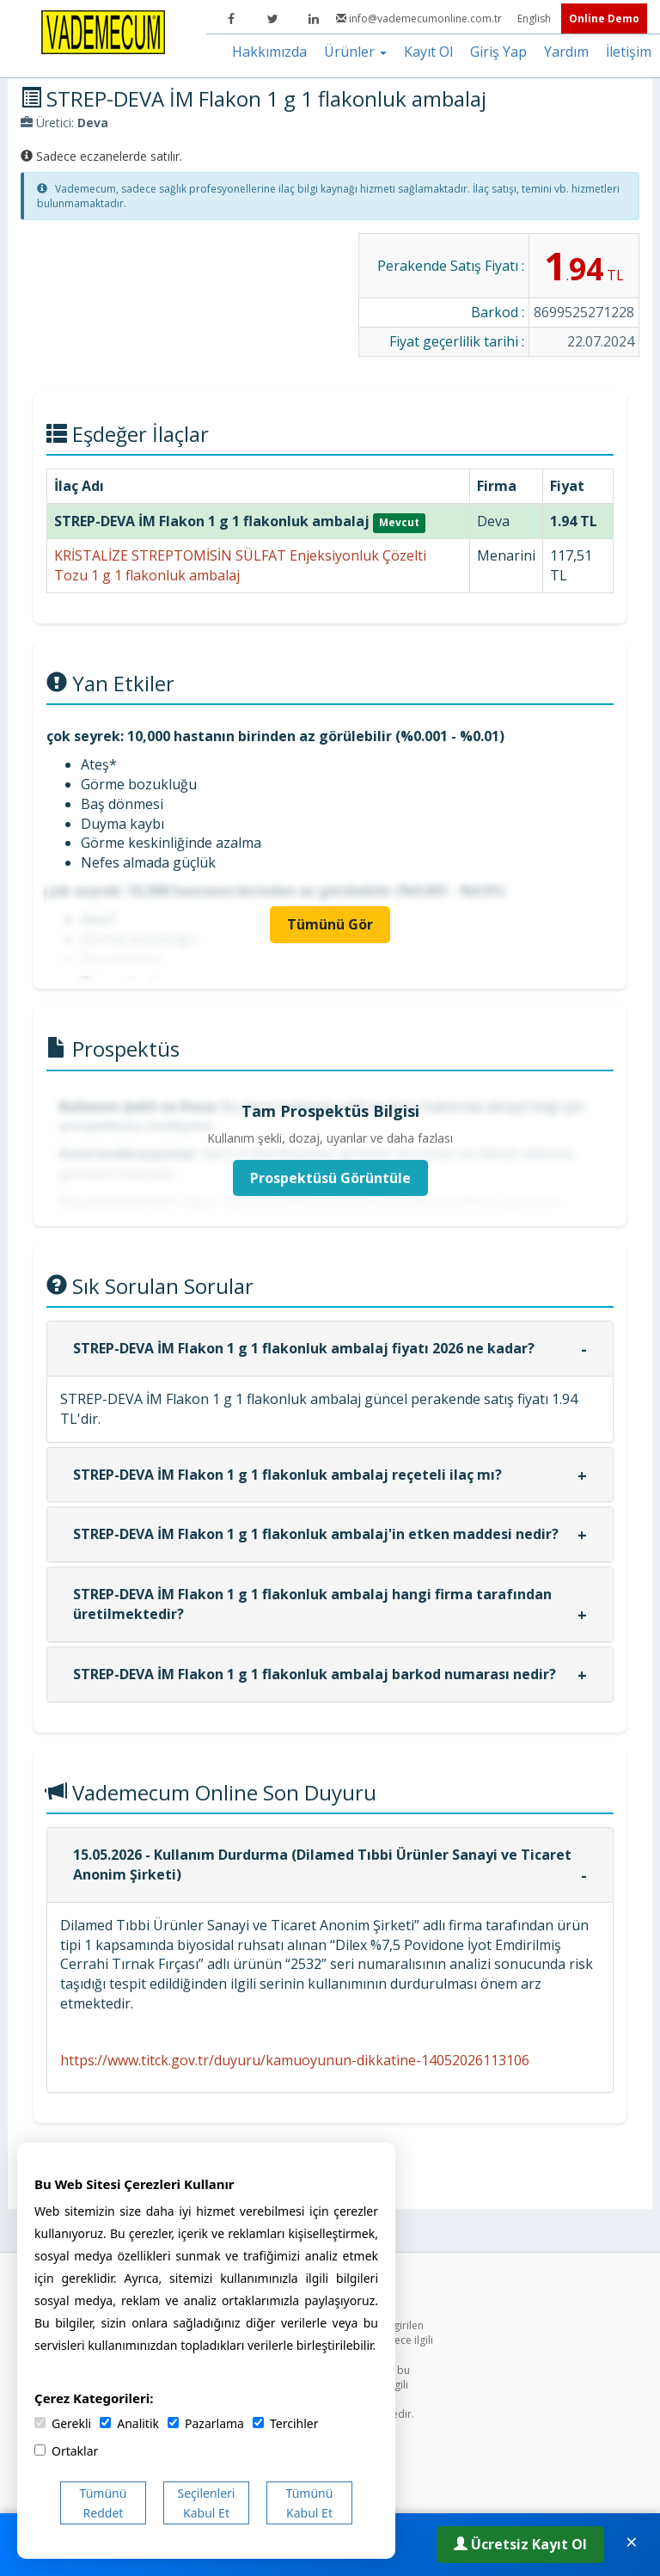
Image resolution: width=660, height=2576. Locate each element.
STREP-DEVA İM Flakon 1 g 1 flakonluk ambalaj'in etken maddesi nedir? (316, 1533)
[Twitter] (272, 19)
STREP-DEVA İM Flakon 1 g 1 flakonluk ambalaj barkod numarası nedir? (314, 1674)
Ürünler (355, 51)
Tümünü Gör (330, 924)
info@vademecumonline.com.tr (420, 18)
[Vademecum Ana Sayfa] (103, 30)
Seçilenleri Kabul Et (206, 2503)
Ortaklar (66, 2451)
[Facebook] (231, 19)
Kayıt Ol (428, 51)
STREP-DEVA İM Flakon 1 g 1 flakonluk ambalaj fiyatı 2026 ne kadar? (304, 1348)
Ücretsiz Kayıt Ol (520, 2544)
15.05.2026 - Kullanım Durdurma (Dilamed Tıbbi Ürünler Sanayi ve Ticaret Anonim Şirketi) (322, 1864)
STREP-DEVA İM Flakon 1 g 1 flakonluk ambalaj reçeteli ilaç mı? (287, 1474)
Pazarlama (206, 2423)
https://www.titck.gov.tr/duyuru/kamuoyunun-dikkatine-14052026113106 (294, 2060)
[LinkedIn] (314, 19)
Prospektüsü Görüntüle (330, 1177)
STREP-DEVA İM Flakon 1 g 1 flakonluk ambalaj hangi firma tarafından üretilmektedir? (312, 1604)
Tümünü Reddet (103, 2503)
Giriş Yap (498, 51)
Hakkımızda (269, 51)
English (535, 18)
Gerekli (62, 2423)
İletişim (628, 51)
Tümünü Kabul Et (309, 2503)
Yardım (566, 51)
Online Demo (604, 18)
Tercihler (285, 2423)
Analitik (129, 2423)
